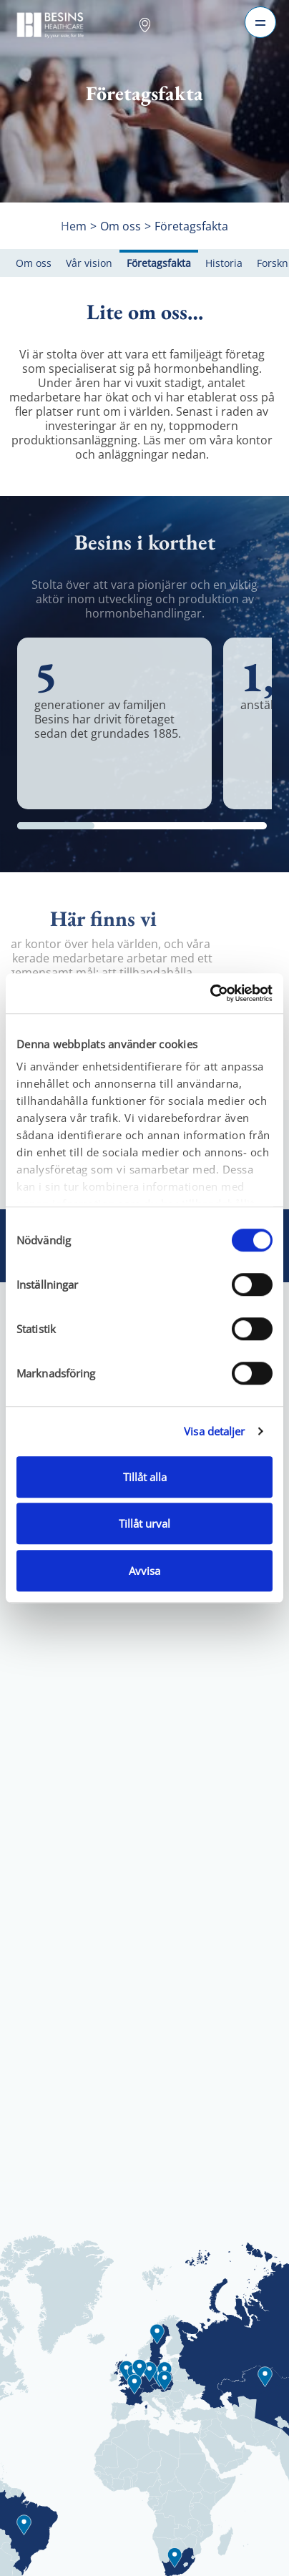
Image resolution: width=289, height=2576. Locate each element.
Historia (224, 263)
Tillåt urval (144, 1523)
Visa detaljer (214, 1431)
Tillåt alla (145, 1477)
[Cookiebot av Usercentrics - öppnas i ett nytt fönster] (210, 993)
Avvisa (144, 1570)
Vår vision (89, 263)
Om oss (34, 263)
